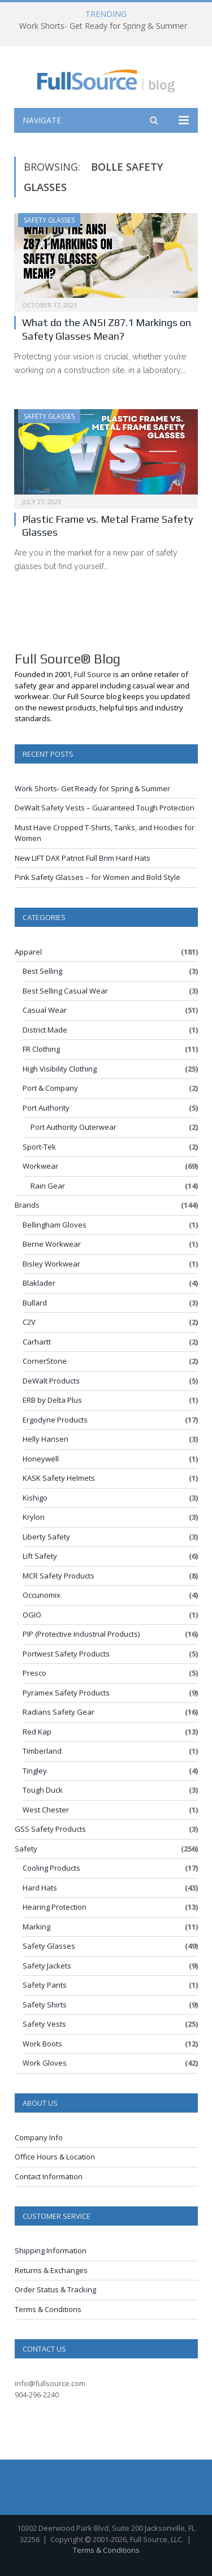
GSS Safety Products (50, 1829)
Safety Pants (45, 1985)
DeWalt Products (51, 1381)
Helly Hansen (45, 1439)
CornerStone (45, 1361)
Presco (34, 1673)
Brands (27, 1205)
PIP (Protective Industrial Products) (81, 1634)
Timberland (42, 1751)
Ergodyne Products (55, 1420)
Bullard (35, 1303)
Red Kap (37, 1732)
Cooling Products (51, 1868)
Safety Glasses (49, 220)
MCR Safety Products (58, 1576)
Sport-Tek (39, 1147)
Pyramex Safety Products (66, 1693)
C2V (29, 1322)
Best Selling (42, 971)
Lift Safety (40, 1556)
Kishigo (35, 1498)
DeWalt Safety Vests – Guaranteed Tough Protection (104, 808)
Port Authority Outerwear (73, 1127)
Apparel (28, 952)
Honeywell (41, 1459)
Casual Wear (45, 1010)
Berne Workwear (52, 1244)
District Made (45, 1030)
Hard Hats (40, 1888)
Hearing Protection (54, 1907)
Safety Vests (44, 2024)
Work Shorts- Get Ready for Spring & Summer (103, 26)
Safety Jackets (47, 1966)
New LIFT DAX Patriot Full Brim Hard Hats (82, 858)
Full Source (92, 674)
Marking (36, 1927)
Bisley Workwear (51, 1264)
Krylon (34, 1517)
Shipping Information (50, 2250)
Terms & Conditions (48, 2309)
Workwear (40, 1166)
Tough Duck (43, 1790)
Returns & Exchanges (51, 2270)
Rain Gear (48, 1186)
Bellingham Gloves (54, 1225)
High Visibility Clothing (60, 1069)
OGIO (32, 1615)
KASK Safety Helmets (59, 1478)
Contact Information (49, 2176)
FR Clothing (41, 1049)
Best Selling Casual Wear (65, 991)
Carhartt (37, 1342)
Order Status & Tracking (55, 2289)
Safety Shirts (45, 2005)
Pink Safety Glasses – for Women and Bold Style (97, 877)
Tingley (35, 1771)
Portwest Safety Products (66, 1654)
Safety (26, 1849)
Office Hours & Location (55, 2157)
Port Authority (46, 1108)
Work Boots (42, 2044)
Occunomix (41, 1595)
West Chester (46, 1810)
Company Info (39, 2137)
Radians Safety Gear (58, 1712)
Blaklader (39, 1283)
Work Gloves (45, 2063)
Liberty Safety (46, 1537)
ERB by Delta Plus (52, 1400)
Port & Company (50, 1088)
